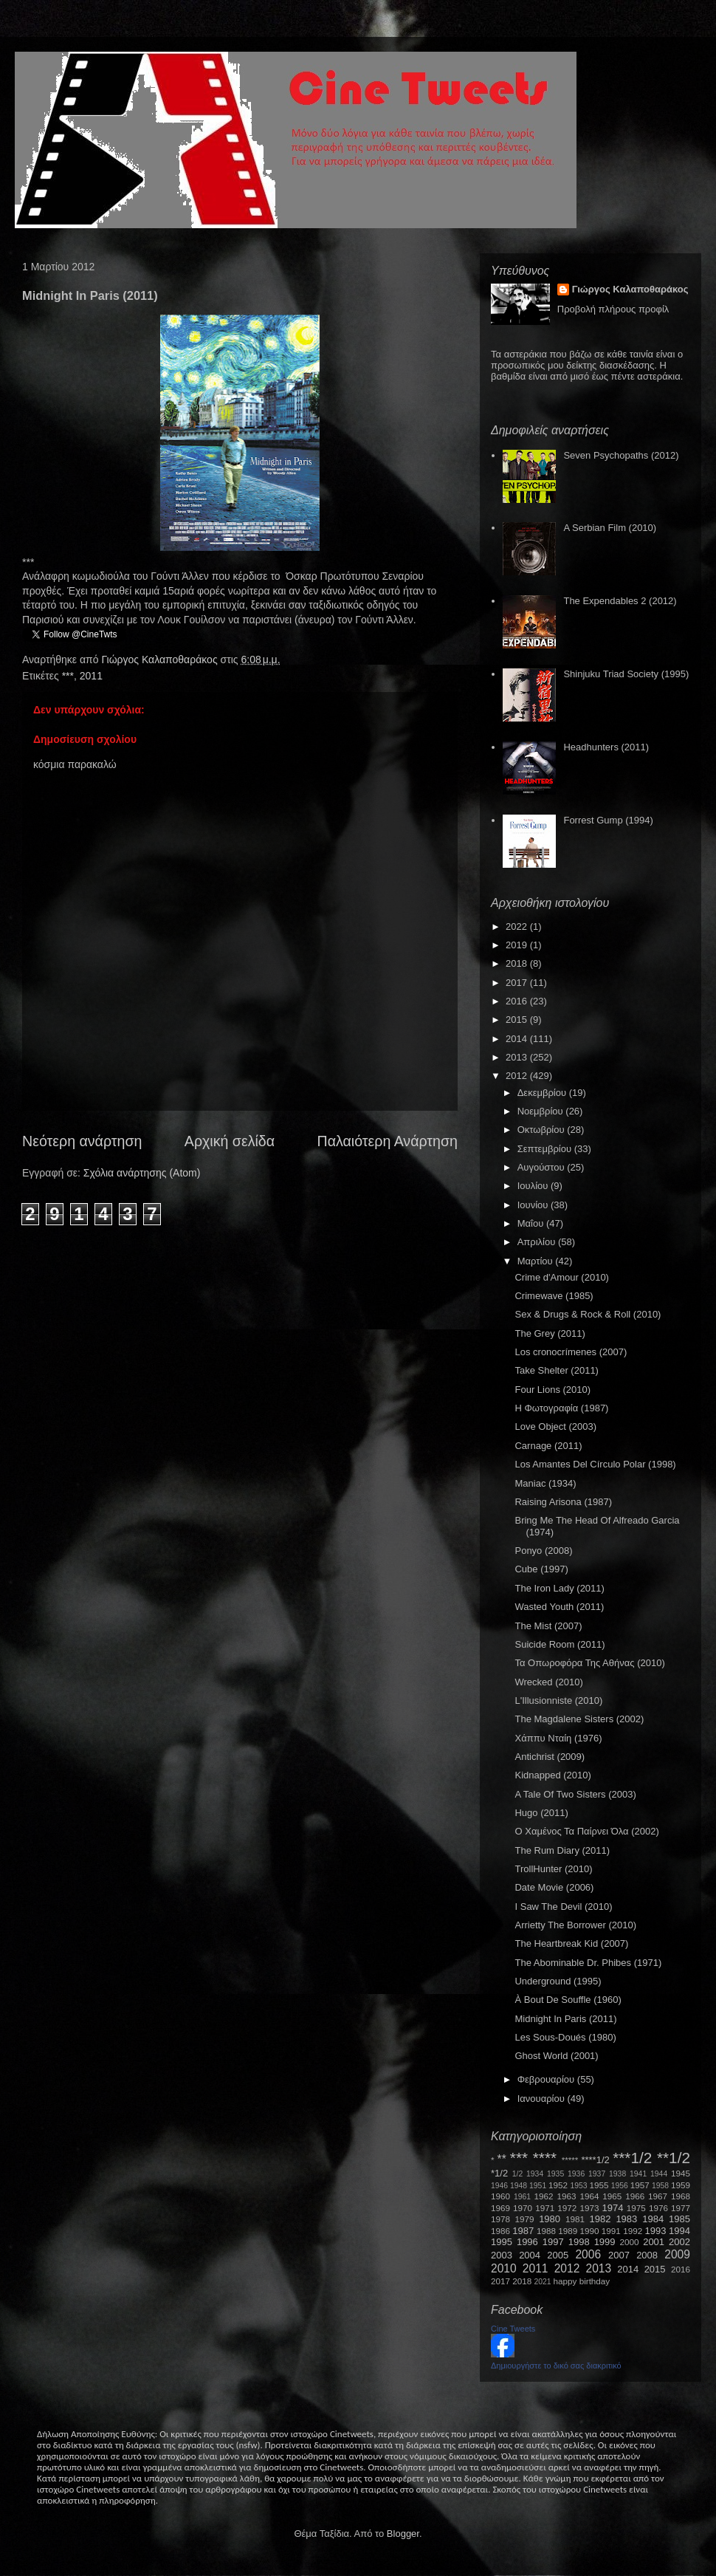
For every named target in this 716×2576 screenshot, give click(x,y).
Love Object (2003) (555, 1426)
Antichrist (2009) (549, 1756)
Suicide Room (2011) (559, 1644)
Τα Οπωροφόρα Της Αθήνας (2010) (589, 1662)
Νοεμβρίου (541, 1111)
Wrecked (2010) (548, 1682)
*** (68, 676)
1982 (600, 2218)
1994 (679, 2230)
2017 (518, 982)
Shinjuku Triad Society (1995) (626, 673)
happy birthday (582, 2281)
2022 (518, 926)
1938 (617, 2174)
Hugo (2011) (541, 1812)
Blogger (403, 2533)
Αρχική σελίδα (230, 1141)
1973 (589, 2208)
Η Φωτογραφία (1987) (561, 1408)
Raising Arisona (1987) (563, 1501)
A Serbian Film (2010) (609, 527)
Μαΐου (531, 1223)
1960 (500, 2196)
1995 (501, 2241)
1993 (655, 2230)
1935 (555, 2174)
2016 (518, 1001)
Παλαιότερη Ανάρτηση (387, 1141)
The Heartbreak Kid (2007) (571, 1943)
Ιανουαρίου (542, 2098)
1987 (523, 2230)
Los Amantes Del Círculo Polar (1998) (594, 1464)
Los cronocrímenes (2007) (570, 1351)
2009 (677, 2254)
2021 (542, 2282)
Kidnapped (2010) (552, 1775)
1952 (558, 2185)
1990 (589, 2231)
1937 (596, 2174)
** (502, 2159)
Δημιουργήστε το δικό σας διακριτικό (556, 2365)
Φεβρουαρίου (547, 2079)
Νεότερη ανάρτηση (82, 1141)
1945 (680, 2173)
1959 (680, 2185)
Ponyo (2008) (543, 1550)
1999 (605, 2241)
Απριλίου (537, 1241)
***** (570, 2160)
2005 (557, 2255)
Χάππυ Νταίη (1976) (558, 1738)
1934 (534, 2174)
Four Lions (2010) (552, 1389)
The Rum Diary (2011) (562, 1850)
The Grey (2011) (549, 1333)
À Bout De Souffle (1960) (567, 1999)
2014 (518, 1038)
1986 (500, 2231)
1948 (518, 2186)
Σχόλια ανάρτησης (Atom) (142, 1173)
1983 (626, 2218)
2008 (647, 2255)
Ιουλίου (534, 1185)
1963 (566, 2196)
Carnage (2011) (548, 1445)
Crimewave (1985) (553, 1295)
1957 (640, 2185)
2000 (629, 2242)
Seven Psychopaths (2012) (620, 455)
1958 (660, 2186)
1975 (636, 2208)
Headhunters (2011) (606, 747)
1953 (578, 2186)
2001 (653, 2241)
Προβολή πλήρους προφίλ (613, 309)
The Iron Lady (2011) (559, 1588)
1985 (679, 2218)
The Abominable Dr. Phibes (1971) (587, 1962)
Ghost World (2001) (556, 2055)
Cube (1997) (541, 1569)
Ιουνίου (534, 1204)
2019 (518, 944)
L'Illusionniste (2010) (558, 1700)
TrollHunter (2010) (553, 1868)
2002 (679, 2241)
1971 (544, 2208)
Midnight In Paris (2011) (565, 2018)
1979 (524, 2219)
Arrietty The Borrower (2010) (575, 1925)
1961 (522, 2197)
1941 (638, 2174)
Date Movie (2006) (553, 1887)
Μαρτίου (536, 1261)
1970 (522, 2208)
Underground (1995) (557, 1981)
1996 (527, 2241)
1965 (612, 2196)
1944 (658, 2174)
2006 (588, 2254)
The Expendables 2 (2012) (619, 600)
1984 (653, 2218)
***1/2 (632, 2157)
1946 (499, 2186)
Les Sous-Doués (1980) (565, 2037)
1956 (619, 2186)
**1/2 (673, 2157)
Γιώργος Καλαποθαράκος (160, 659)
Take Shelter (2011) (556, 1370)
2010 (504, 2268)
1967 (657, 2196)
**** (545, 2157)
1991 (611, 2231)
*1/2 (499, 2173)
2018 (518, 963)
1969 (500, 2208)
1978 (500, 2219)
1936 (576, 2174)
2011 (91, 676)
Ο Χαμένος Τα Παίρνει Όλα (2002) (586, 1831)
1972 (566, 2208)
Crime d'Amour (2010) (561, 1277)
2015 (518, 1019)
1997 (553, 2241)
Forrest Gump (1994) (608, 820)
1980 (549, 2218)
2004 (529, 2255)
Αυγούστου (542, 1167)
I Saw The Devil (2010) (563, 1906)
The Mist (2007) (548, 1625)
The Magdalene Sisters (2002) (579, 1718)
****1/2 (595, 2159)
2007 (619, 2255)
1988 (546, 2231)
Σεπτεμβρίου (545, 1148)
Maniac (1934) (545, 1483)
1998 (579, 2241)
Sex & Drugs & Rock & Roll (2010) (587, 1314)
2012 (518, 1075)
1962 (544, 2196)
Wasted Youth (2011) (559, 1606)
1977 (680, 2208)
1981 (575, 2219)
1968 (680, 2196)
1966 (634, 2196)
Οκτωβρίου (542, 1129)
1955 (598, 2185)
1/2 (517, 2174)
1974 (612, 2207)
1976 (658, 2208)
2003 (501, 2255)
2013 (518, 1057)
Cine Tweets (513, 2328)
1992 (632, 2231)
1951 (537, 2186)
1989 (567, 2231)
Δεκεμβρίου (543, 1092)
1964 (589, 2196)
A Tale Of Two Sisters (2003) (575, 1794)
